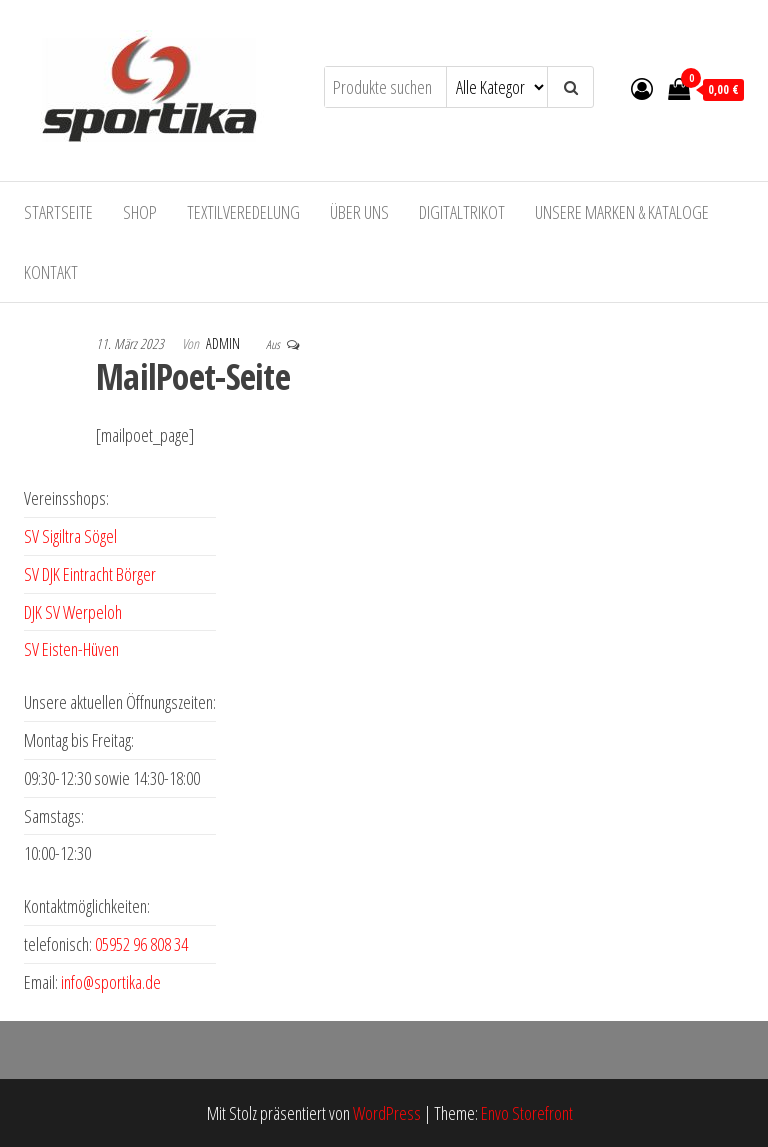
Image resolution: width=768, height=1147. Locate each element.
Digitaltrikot (462, 212)
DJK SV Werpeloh (73, 612)
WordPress (387, 1113)
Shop (140, 212)
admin (224, 343)
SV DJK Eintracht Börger (90, 574)
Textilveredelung (243, 212)
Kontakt (51, 272)
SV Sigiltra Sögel (70, 536)
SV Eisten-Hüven (71, 649)
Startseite (58, 212)
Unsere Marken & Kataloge (622, 212)
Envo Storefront (527, 1113)
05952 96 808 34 (141, 944)
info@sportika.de (111, 982)
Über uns (359, 212)
